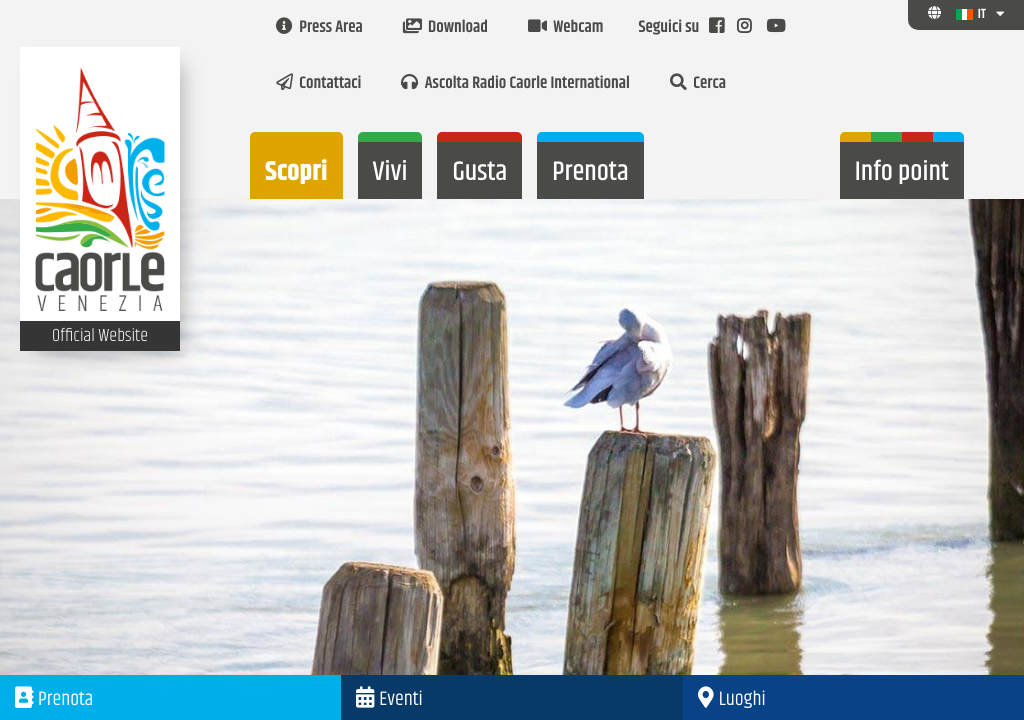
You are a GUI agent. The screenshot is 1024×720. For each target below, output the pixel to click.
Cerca (698, 84)
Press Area (319, 28)
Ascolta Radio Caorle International (515, 84)
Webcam (565, 28)
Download (445, 28)
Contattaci (318, 84)
